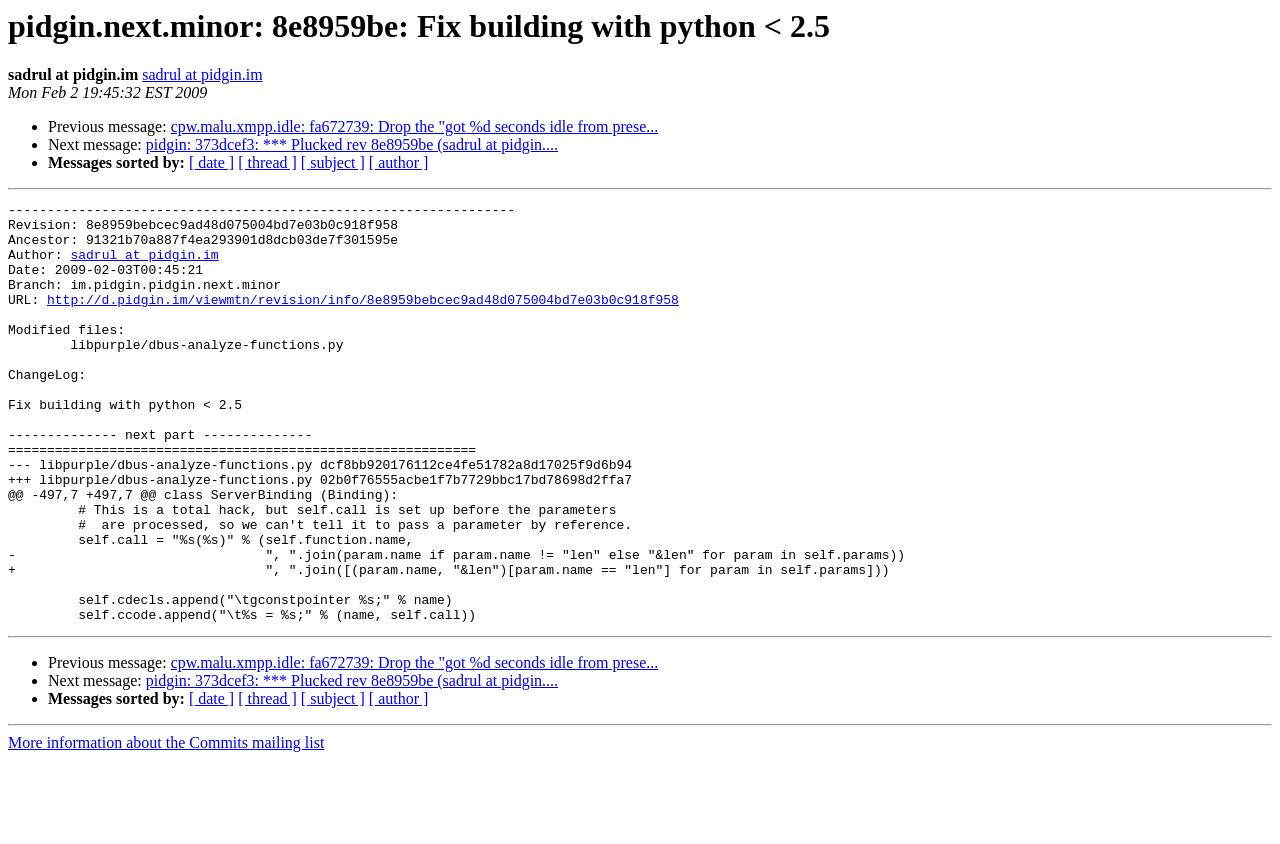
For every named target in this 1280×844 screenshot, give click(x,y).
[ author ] (399, 162)
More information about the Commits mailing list (166, 826)
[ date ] (211, 162)
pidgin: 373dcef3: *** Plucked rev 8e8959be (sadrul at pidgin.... (352, 144)
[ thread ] (267, 162)
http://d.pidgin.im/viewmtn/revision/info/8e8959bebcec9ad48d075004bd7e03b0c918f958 (363, 320)
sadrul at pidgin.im (202, 74)
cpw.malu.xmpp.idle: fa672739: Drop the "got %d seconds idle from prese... (415, 126)
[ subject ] (333, 162)
